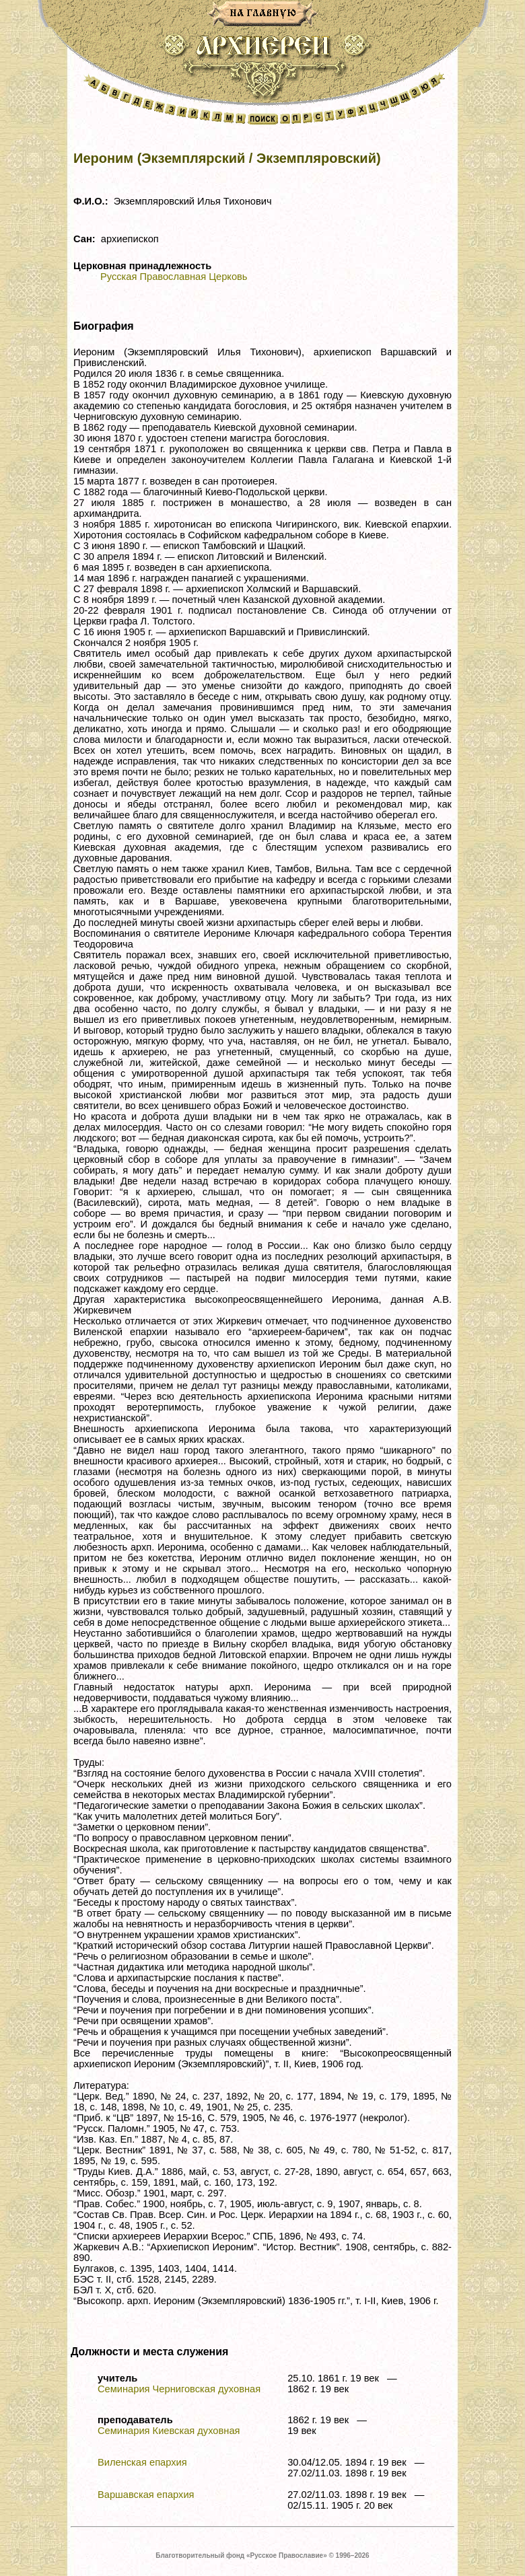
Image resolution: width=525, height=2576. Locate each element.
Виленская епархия (142, 2462)
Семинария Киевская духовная (169, 2430)
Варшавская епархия (146, 2494)
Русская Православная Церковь (173, 276)
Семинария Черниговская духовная (179, 2389)
